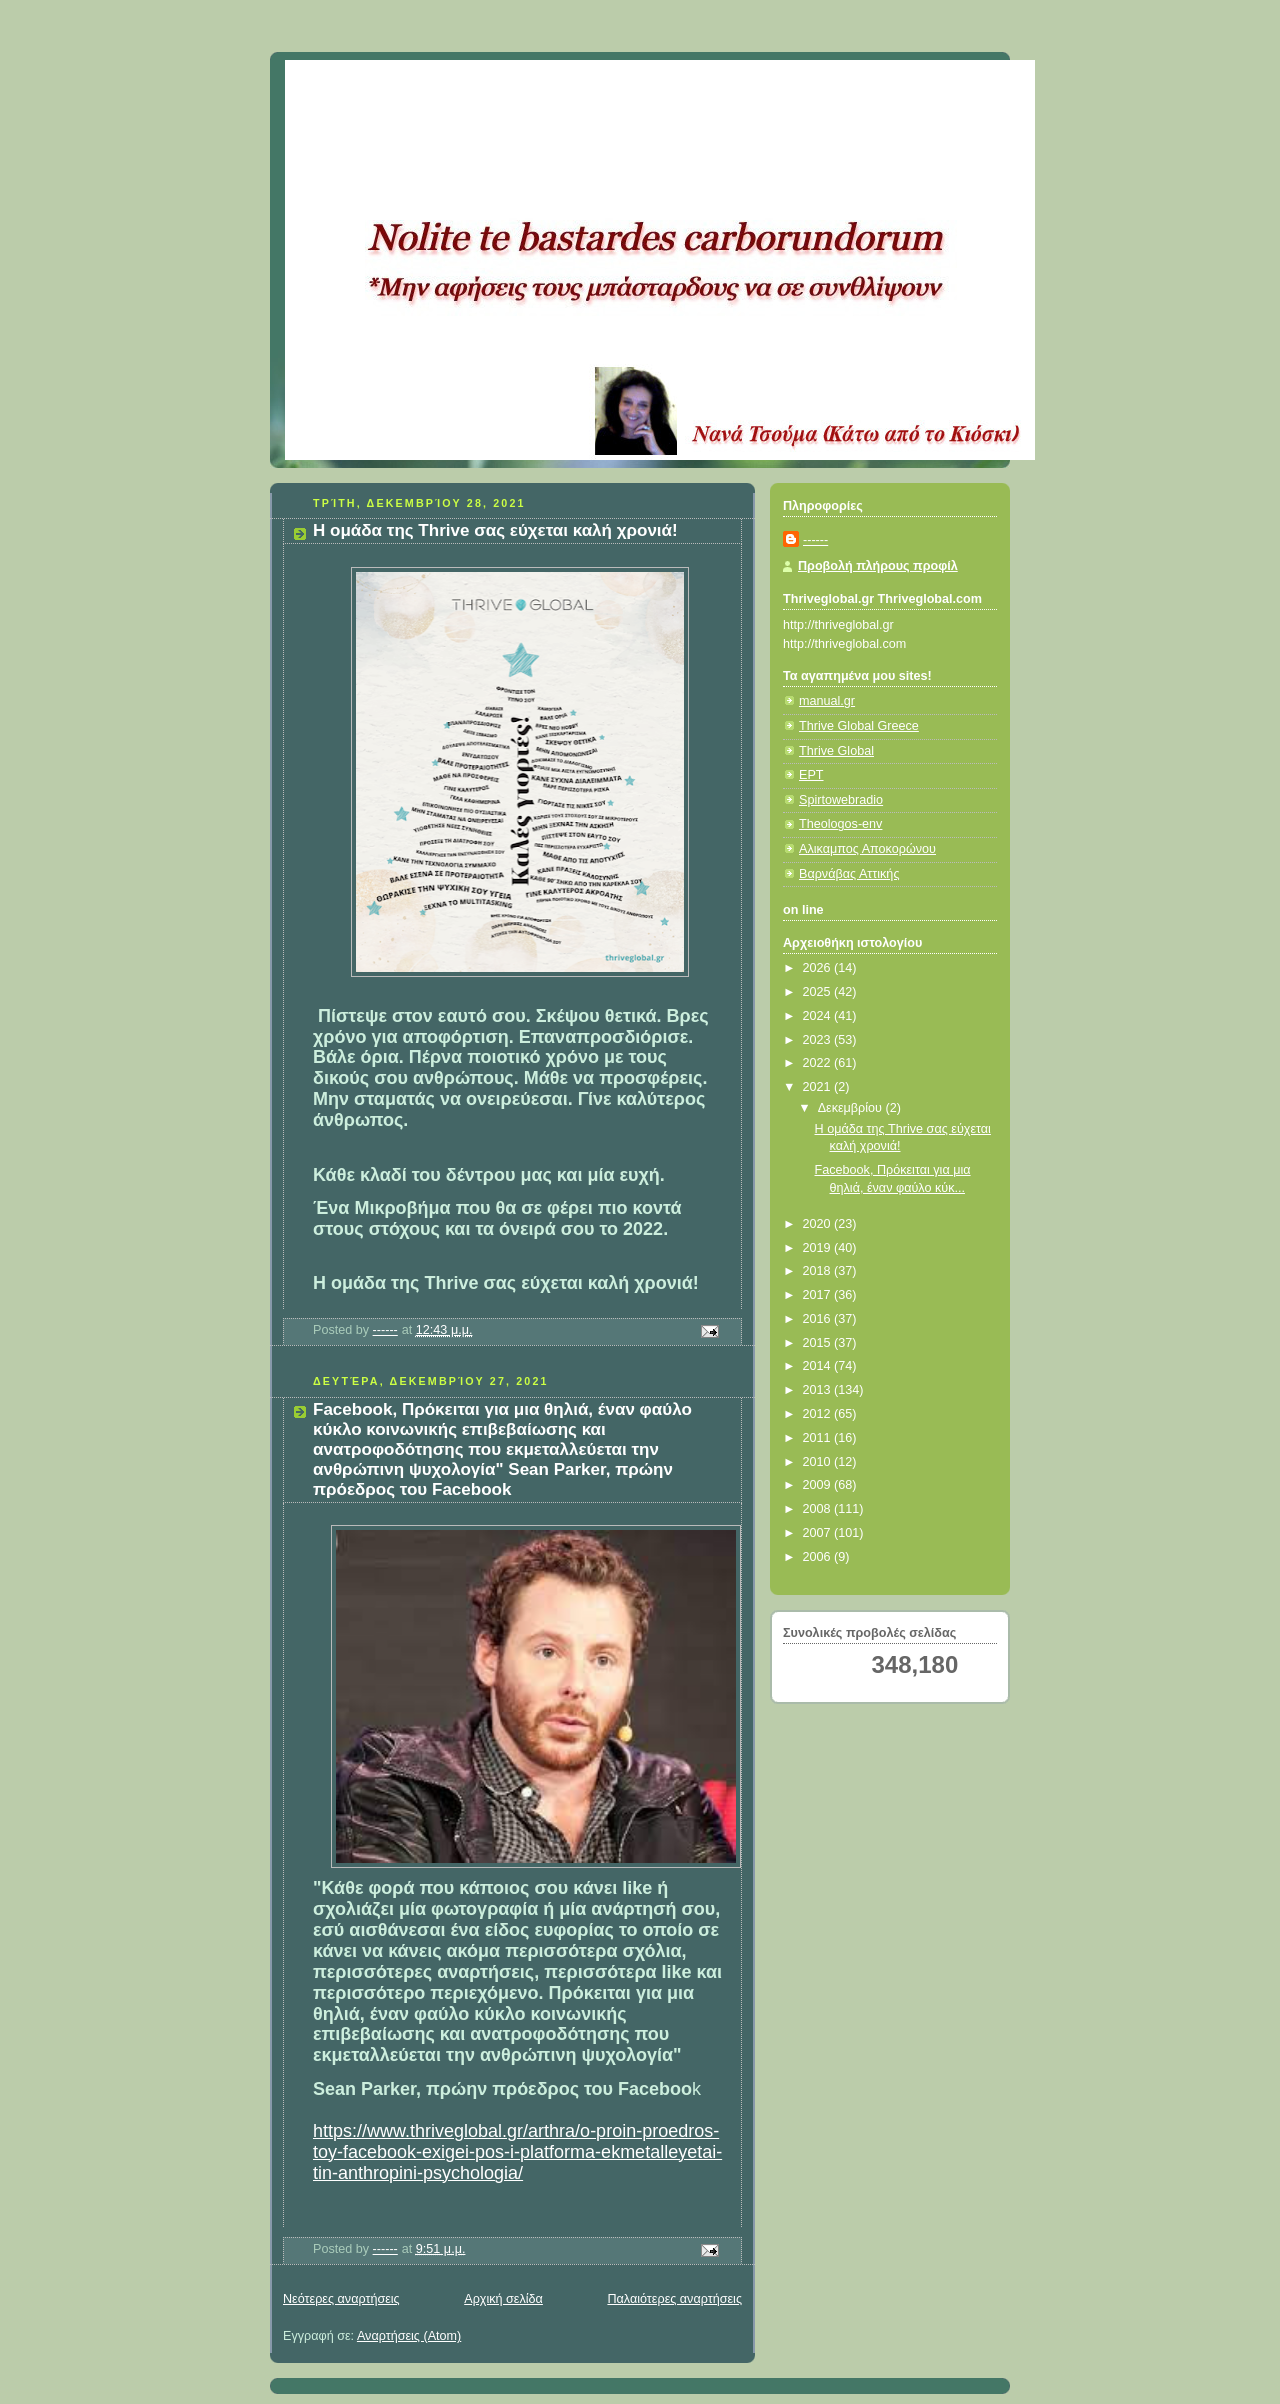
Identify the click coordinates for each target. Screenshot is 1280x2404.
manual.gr (827, 701)
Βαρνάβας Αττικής (849, 874)
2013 (819, 1390)
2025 (819, 992)
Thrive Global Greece (859, 726)
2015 (819, 1343)
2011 (819, 1438)
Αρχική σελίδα (503, 2299)
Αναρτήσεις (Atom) (409, 2336)
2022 (819, 1063)
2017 (819, 1295)
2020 (819, 1224)
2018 (819, 1271)
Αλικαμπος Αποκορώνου (867, 849)
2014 (819, 1366)
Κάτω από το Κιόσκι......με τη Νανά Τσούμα (579, 85)
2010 (819, 1462)
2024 (819, 1016)
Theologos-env (840, 824)
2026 (819, 968)
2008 (819, 1509)
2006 (819, 1557)
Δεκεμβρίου (852, 1108)
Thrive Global (836, 751)
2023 (819, 1040)
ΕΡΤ (811, 775)
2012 (819, 1414)
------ (815, 540)
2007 (819, 1533)
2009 (819, 1485)
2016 (819, 1319)
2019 (819, 1248)
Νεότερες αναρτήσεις (341, 2299)
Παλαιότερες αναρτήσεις (674, 2299)
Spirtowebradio (841, 800)
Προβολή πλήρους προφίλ (878, 566)
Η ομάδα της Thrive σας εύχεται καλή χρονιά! (495, 530)
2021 (819, 1087)
